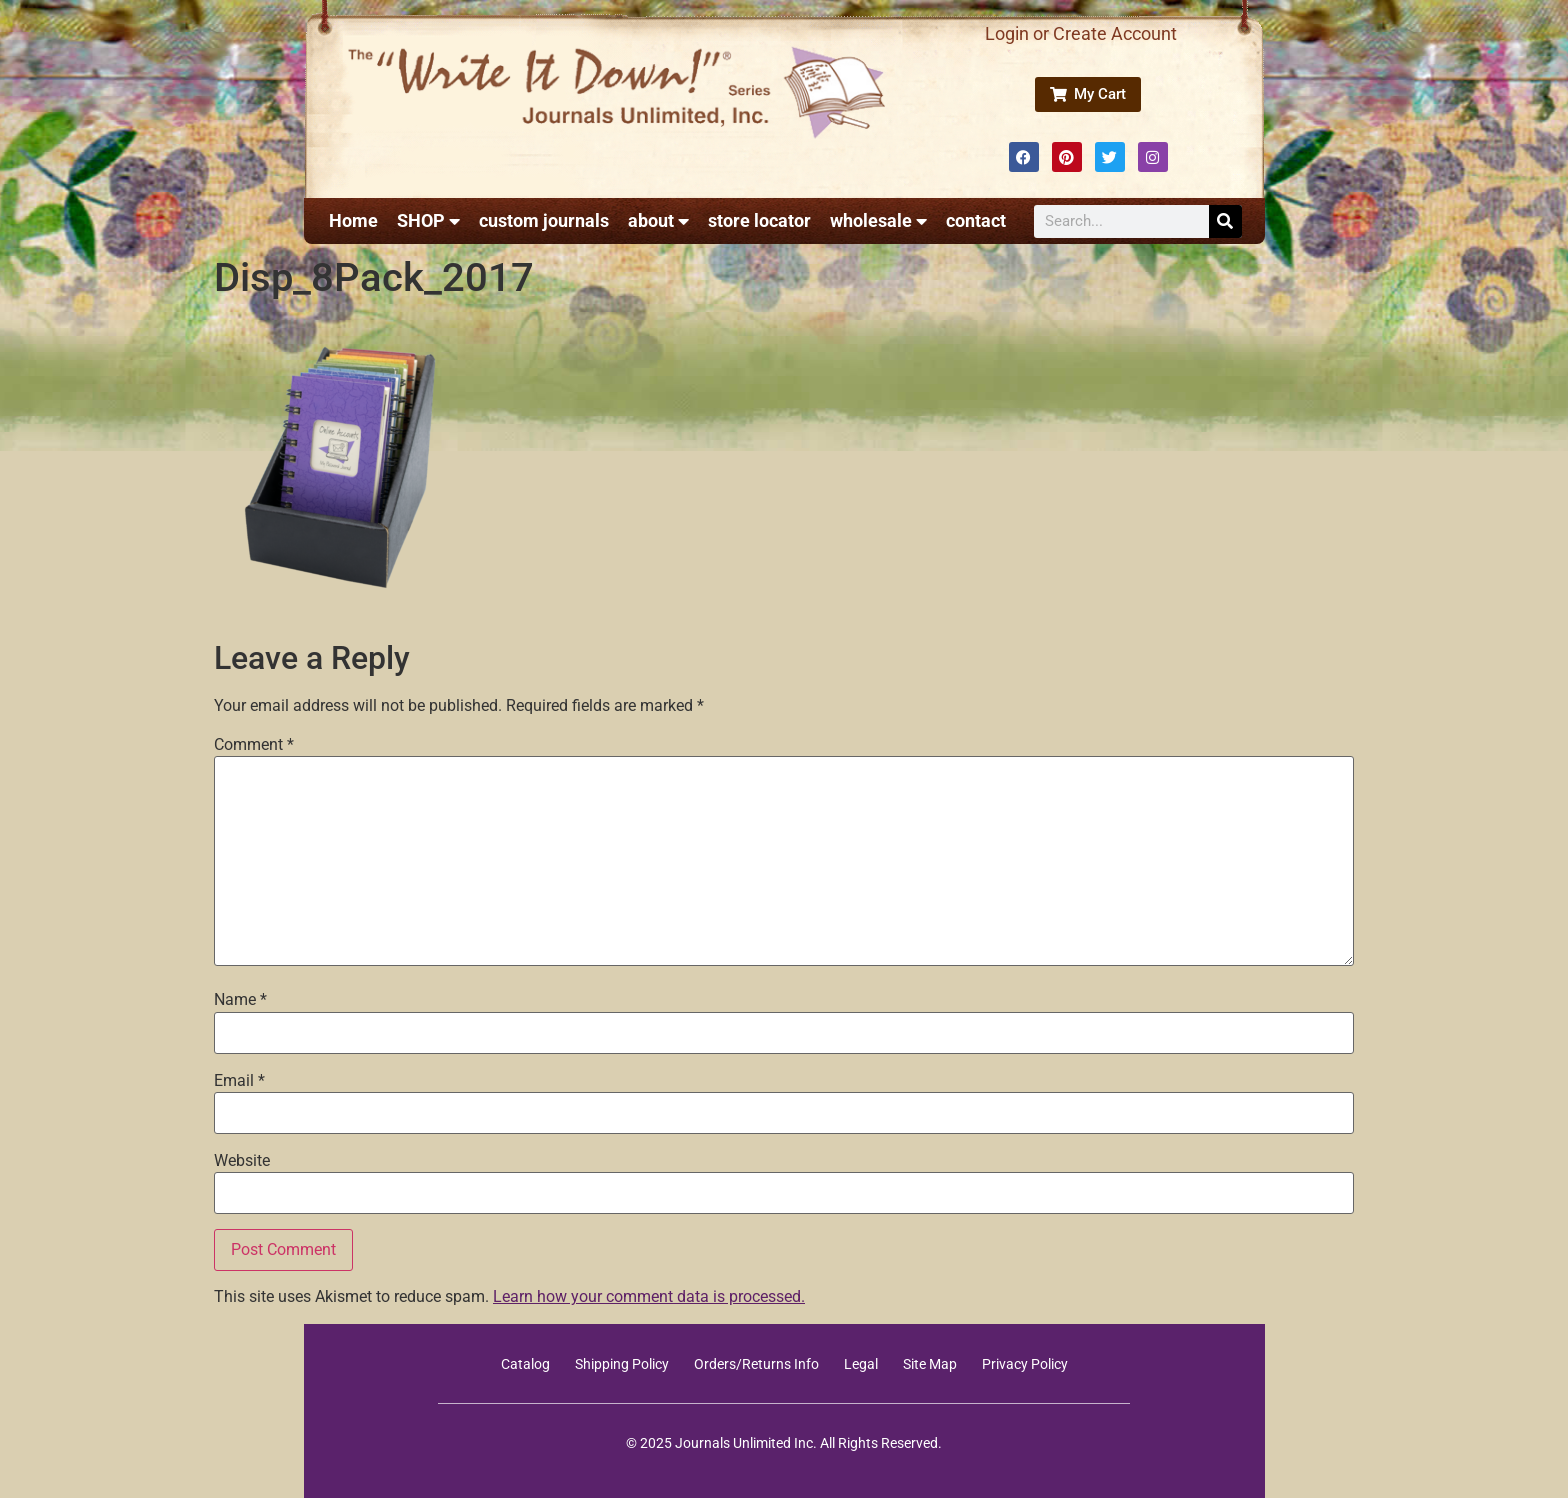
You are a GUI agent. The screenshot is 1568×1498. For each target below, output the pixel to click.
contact (976, 220)
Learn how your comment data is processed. (649, 1296)
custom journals (544, 220)
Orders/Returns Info (756, 1364)
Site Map (930, 1364)
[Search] (1225, 221)
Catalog (525, 1364)
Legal (861, 1364)
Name (240, 1000)
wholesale (878, 221)
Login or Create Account (1081, 33)
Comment (254, 745)
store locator (759, 220)
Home (353, 220)
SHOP (428, 221)
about (658, 221)
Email (239, 1081)
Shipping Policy (622, 1364)
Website (242, 1161)
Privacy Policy (1025, 1364)
